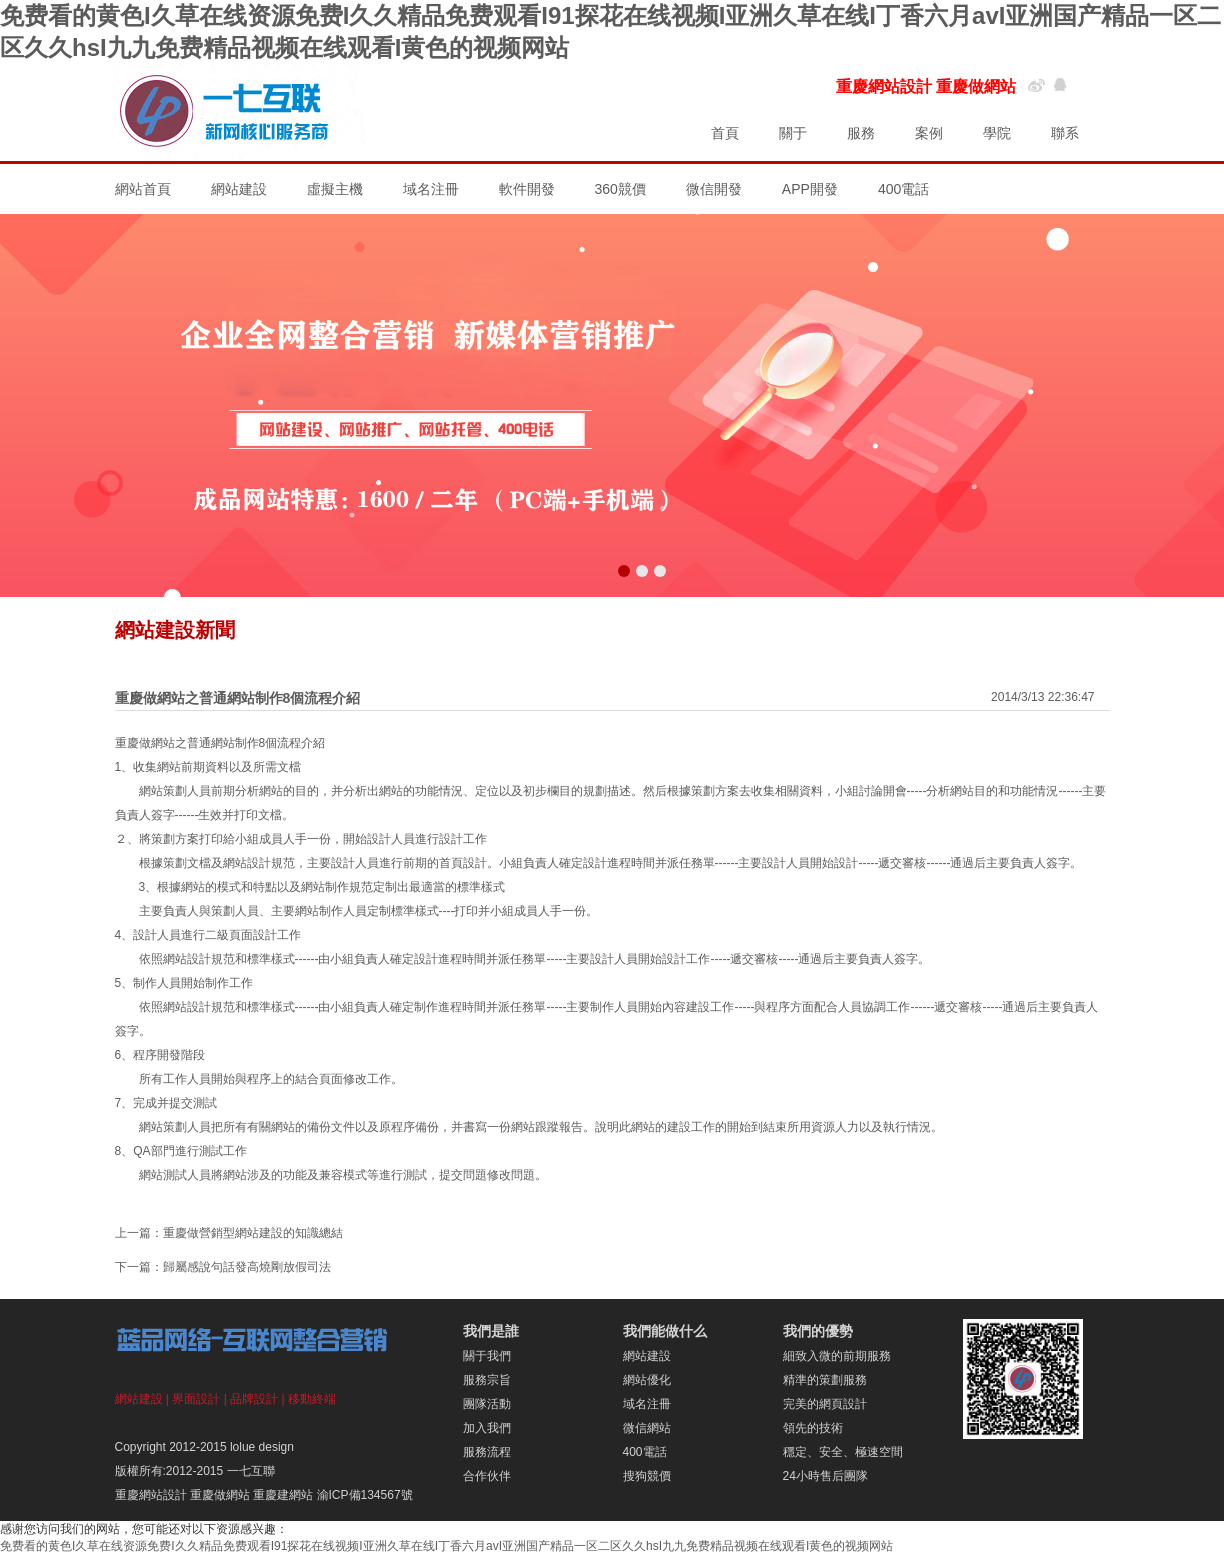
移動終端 (312, 1399)
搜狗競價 (647, 1476)
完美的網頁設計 (825, 1404)
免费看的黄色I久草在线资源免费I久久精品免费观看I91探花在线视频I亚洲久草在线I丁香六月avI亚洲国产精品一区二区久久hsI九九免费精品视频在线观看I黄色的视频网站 (446, 1546)
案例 (929, 133)
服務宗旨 (487, 1380)
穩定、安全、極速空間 (843, 1452)
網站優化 (647, 1380)
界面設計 (196, 1399)
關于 (793, 133)
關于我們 (487, 1356)
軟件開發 (527, 189)
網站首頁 (143, 189)
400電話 (903, 189)
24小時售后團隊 (825, 1476)
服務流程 (487, 1452)
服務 (861, 133)
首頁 (725, 133)
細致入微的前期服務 (837, 1356)
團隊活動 (487, 1404)
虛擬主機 (335, 189)
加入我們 (487, 1428)
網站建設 (239, 189)
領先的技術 (813, 1428)
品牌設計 (254, 1399)
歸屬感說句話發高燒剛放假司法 (247, 1267)
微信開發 (714, 189)
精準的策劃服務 (825, 1380)
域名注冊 (431, 189)
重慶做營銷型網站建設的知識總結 (253, 1233)
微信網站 (647, 1428)
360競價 (620, 189)
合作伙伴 (487, 1476)
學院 (997, 133)
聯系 (1065, 133)
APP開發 (810, 189)
